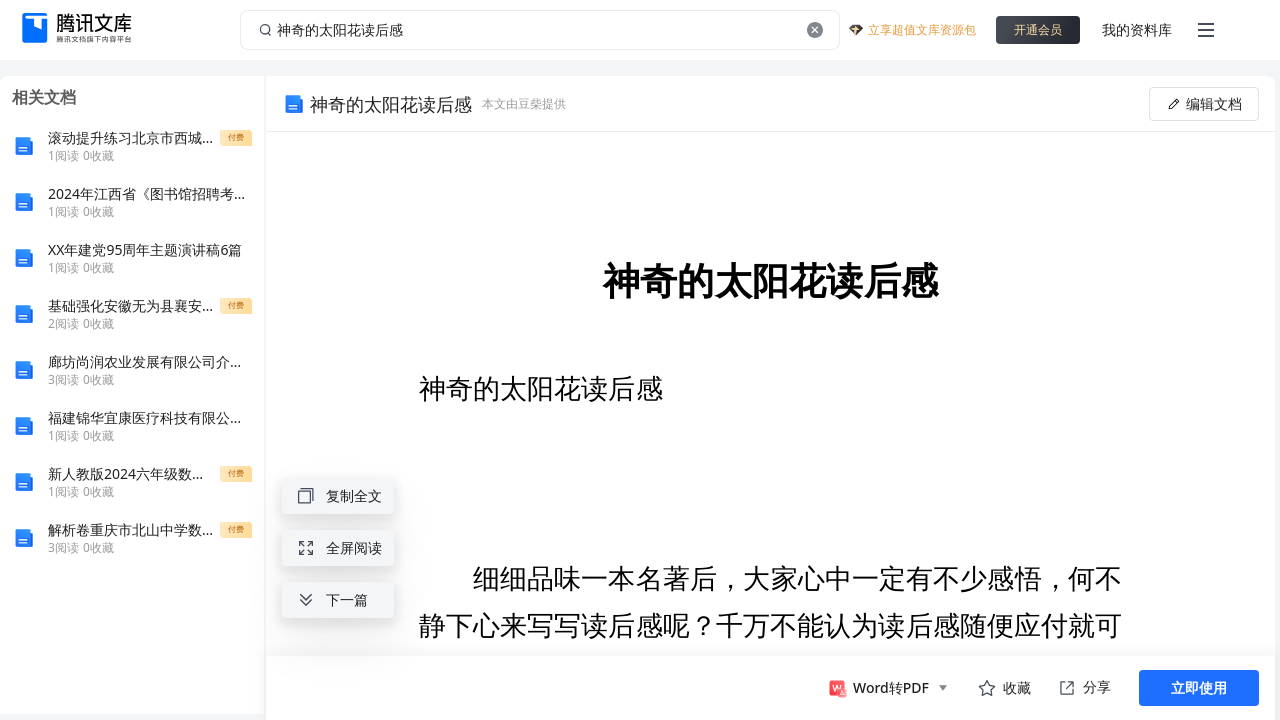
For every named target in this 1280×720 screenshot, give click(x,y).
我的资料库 (1137, 29)
